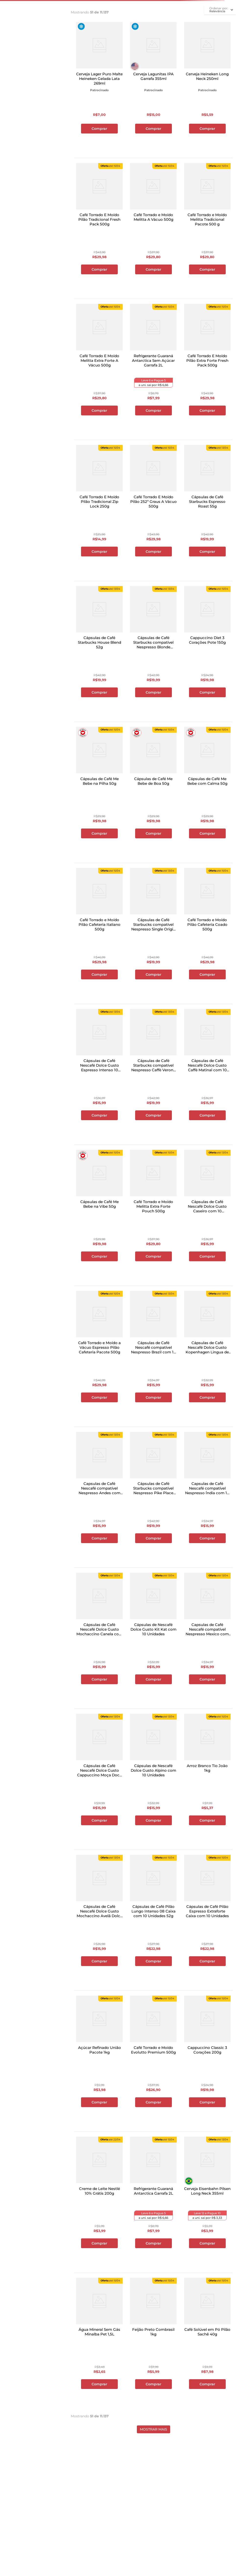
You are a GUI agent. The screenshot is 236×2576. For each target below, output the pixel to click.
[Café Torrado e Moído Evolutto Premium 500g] (153, 2060)
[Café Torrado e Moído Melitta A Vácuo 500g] (153, 227)
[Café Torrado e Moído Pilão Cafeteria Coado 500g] (207, 932)
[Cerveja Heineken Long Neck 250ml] (207, 86)
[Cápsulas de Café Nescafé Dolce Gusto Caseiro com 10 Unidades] (207, 1214)
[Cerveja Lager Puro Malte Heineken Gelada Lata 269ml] (99, 86)
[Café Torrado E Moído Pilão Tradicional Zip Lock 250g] (99, 509)
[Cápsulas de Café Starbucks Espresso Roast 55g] (207, 509)
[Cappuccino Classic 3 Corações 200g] (207, 2060)
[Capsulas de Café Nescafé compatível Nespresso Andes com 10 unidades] (99, 1496)
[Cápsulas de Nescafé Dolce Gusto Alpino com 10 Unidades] (153, 1778)
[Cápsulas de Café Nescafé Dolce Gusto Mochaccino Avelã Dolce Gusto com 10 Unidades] (99, 1919)
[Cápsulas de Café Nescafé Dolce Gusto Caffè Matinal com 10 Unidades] (207, 1073)
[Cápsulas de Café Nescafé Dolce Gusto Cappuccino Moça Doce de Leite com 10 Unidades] (99, 1778)
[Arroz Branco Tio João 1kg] (207, 1778)
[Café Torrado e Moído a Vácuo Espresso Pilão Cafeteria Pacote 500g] (99, 1355)
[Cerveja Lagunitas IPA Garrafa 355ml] (153, 86)
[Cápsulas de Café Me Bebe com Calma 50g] (207, 791)
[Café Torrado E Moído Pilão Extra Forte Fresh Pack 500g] (207, 368)
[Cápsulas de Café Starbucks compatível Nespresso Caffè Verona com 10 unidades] (153, 1073)
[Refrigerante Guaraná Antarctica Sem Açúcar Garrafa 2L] (153, 368)
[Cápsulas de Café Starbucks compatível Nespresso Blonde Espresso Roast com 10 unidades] (153, 650)
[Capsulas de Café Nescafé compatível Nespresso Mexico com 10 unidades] (207, 1637)
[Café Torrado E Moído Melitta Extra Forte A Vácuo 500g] (99, 368)
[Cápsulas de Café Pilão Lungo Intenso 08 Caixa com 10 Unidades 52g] (153, 1919)
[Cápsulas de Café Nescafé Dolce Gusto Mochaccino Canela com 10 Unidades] (99, 1637)
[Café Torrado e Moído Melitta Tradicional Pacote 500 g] (207, 227)
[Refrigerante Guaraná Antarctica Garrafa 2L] (153, 2201)
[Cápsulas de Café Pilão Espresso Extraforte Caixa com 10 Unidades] (207, 1919)
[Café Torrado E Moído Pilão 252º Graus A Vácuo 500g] (153, 509)
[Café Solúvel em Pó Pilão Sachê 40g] (207, 2342)
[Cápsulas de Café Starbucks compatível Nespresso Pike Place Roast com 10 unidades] (153, 1496)
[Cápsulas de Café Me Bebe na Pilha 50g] (99, 791)
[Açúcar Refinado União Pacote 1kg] (99, 2060)
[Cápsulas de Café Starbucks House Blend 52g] (99, 650)
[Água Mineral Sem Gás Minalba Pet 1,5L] (99, 2342)
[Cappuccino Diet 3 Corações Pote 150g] (207, 650)
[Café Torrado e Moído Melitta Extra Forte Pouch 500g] (153, 1214)
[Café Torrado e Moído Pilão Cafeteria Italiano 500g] (99, 932)
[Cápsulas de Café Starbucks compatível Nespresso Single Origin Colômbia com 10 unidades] (153, 932)
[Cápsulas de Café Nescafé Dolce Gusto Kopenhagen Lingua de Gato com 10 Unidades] (207, 1355)
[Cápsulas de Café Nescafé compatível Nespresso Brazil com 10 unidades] (153, 1355)
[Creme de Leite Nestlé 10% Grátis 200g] (99, 2201)
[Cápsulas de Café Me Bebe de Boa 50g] (153, 791)
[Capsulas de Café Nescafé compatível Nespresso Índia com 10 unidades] (207, 1496)
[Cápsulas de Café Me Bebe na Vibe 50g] (99, 1214)
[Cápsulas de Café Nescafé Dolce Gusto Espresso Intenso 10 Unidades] (99, 1073)
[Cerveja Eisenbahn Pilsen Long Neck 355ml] (207, 2201)
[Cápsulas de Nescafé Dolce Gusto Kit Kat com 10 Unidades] (153, 1637)
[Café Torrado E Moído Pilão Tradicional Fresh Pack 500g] (99, 227)
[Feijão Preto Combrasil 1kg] (153, 2342)
